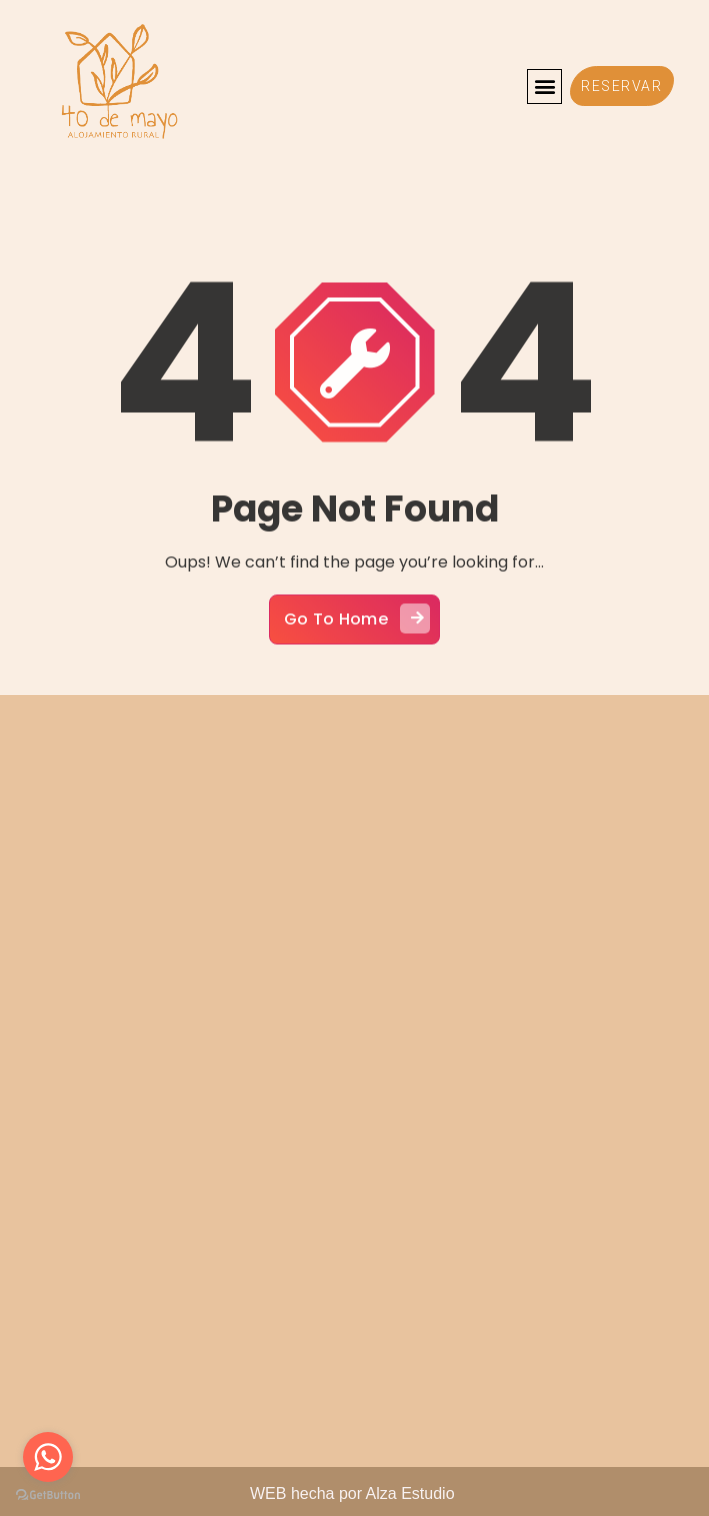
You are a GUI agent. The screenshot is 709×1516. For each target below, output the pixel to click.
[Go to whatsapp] (48, 1457)
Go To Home (357, 637)
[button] (544, 86)
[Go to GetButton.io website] (48, 1495)
